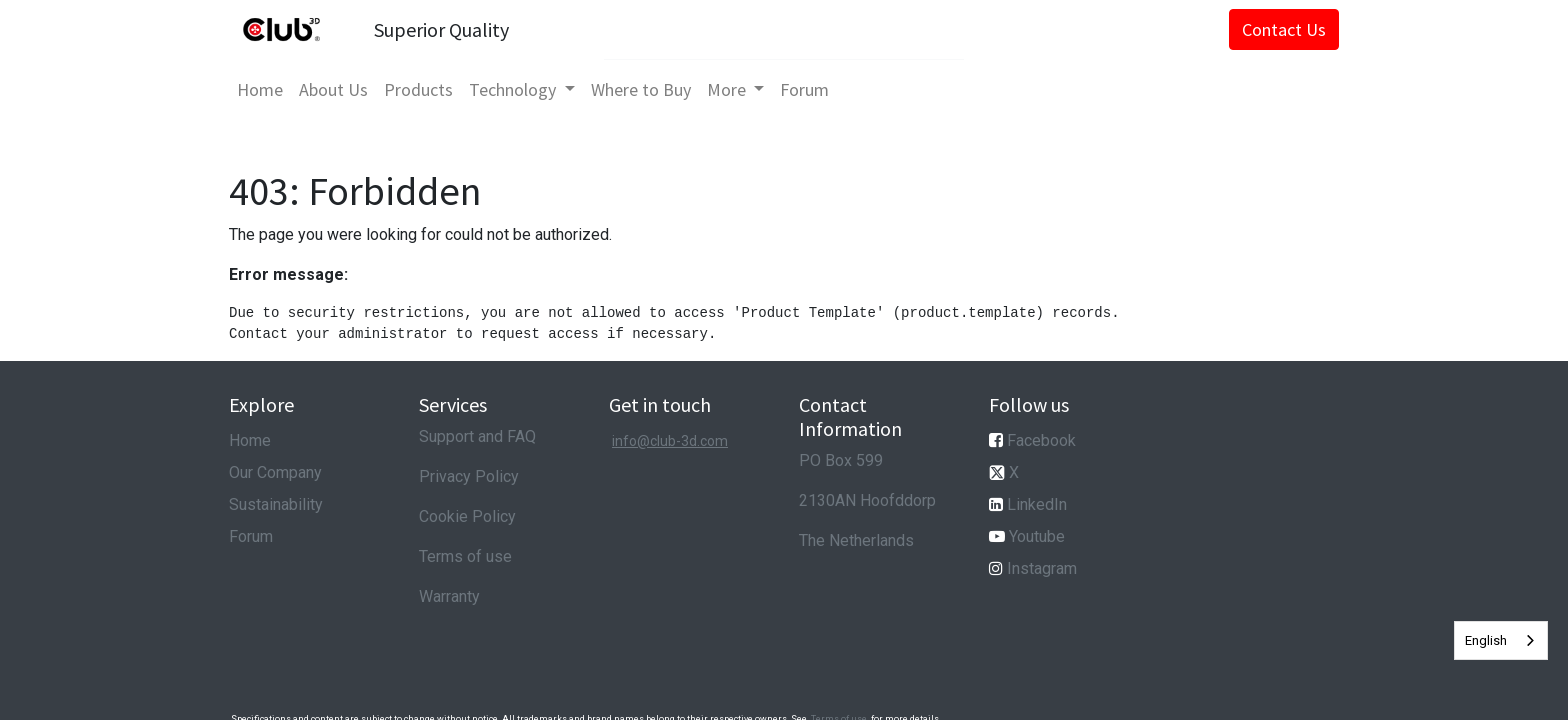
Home (250, 440)
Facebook (1041, 440)
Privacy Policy (469, 476)
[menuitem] (260, 89)
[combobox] (1501, 640)
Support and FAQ (477, 436)
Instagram (1042, 568)
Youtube (1037, 536)
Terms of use (465, 556)
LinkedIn (1037, 504)
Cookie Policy (467, 516)
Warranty (449, 596)
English (1486, 640)
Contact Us (1284, 29)
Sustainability (276, 504)
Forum (251, 536)
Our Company (275, 472)
